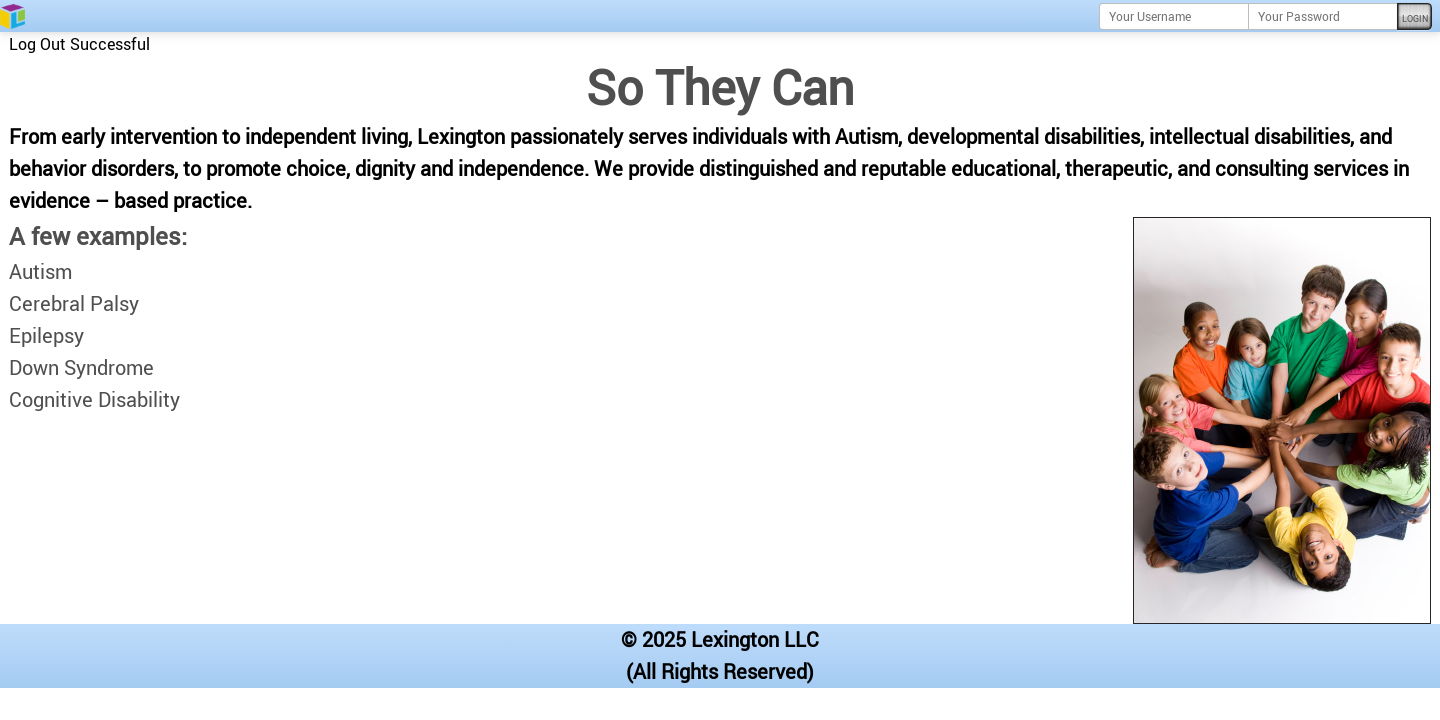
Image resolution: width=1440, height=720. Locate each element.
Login (1415, 18)
